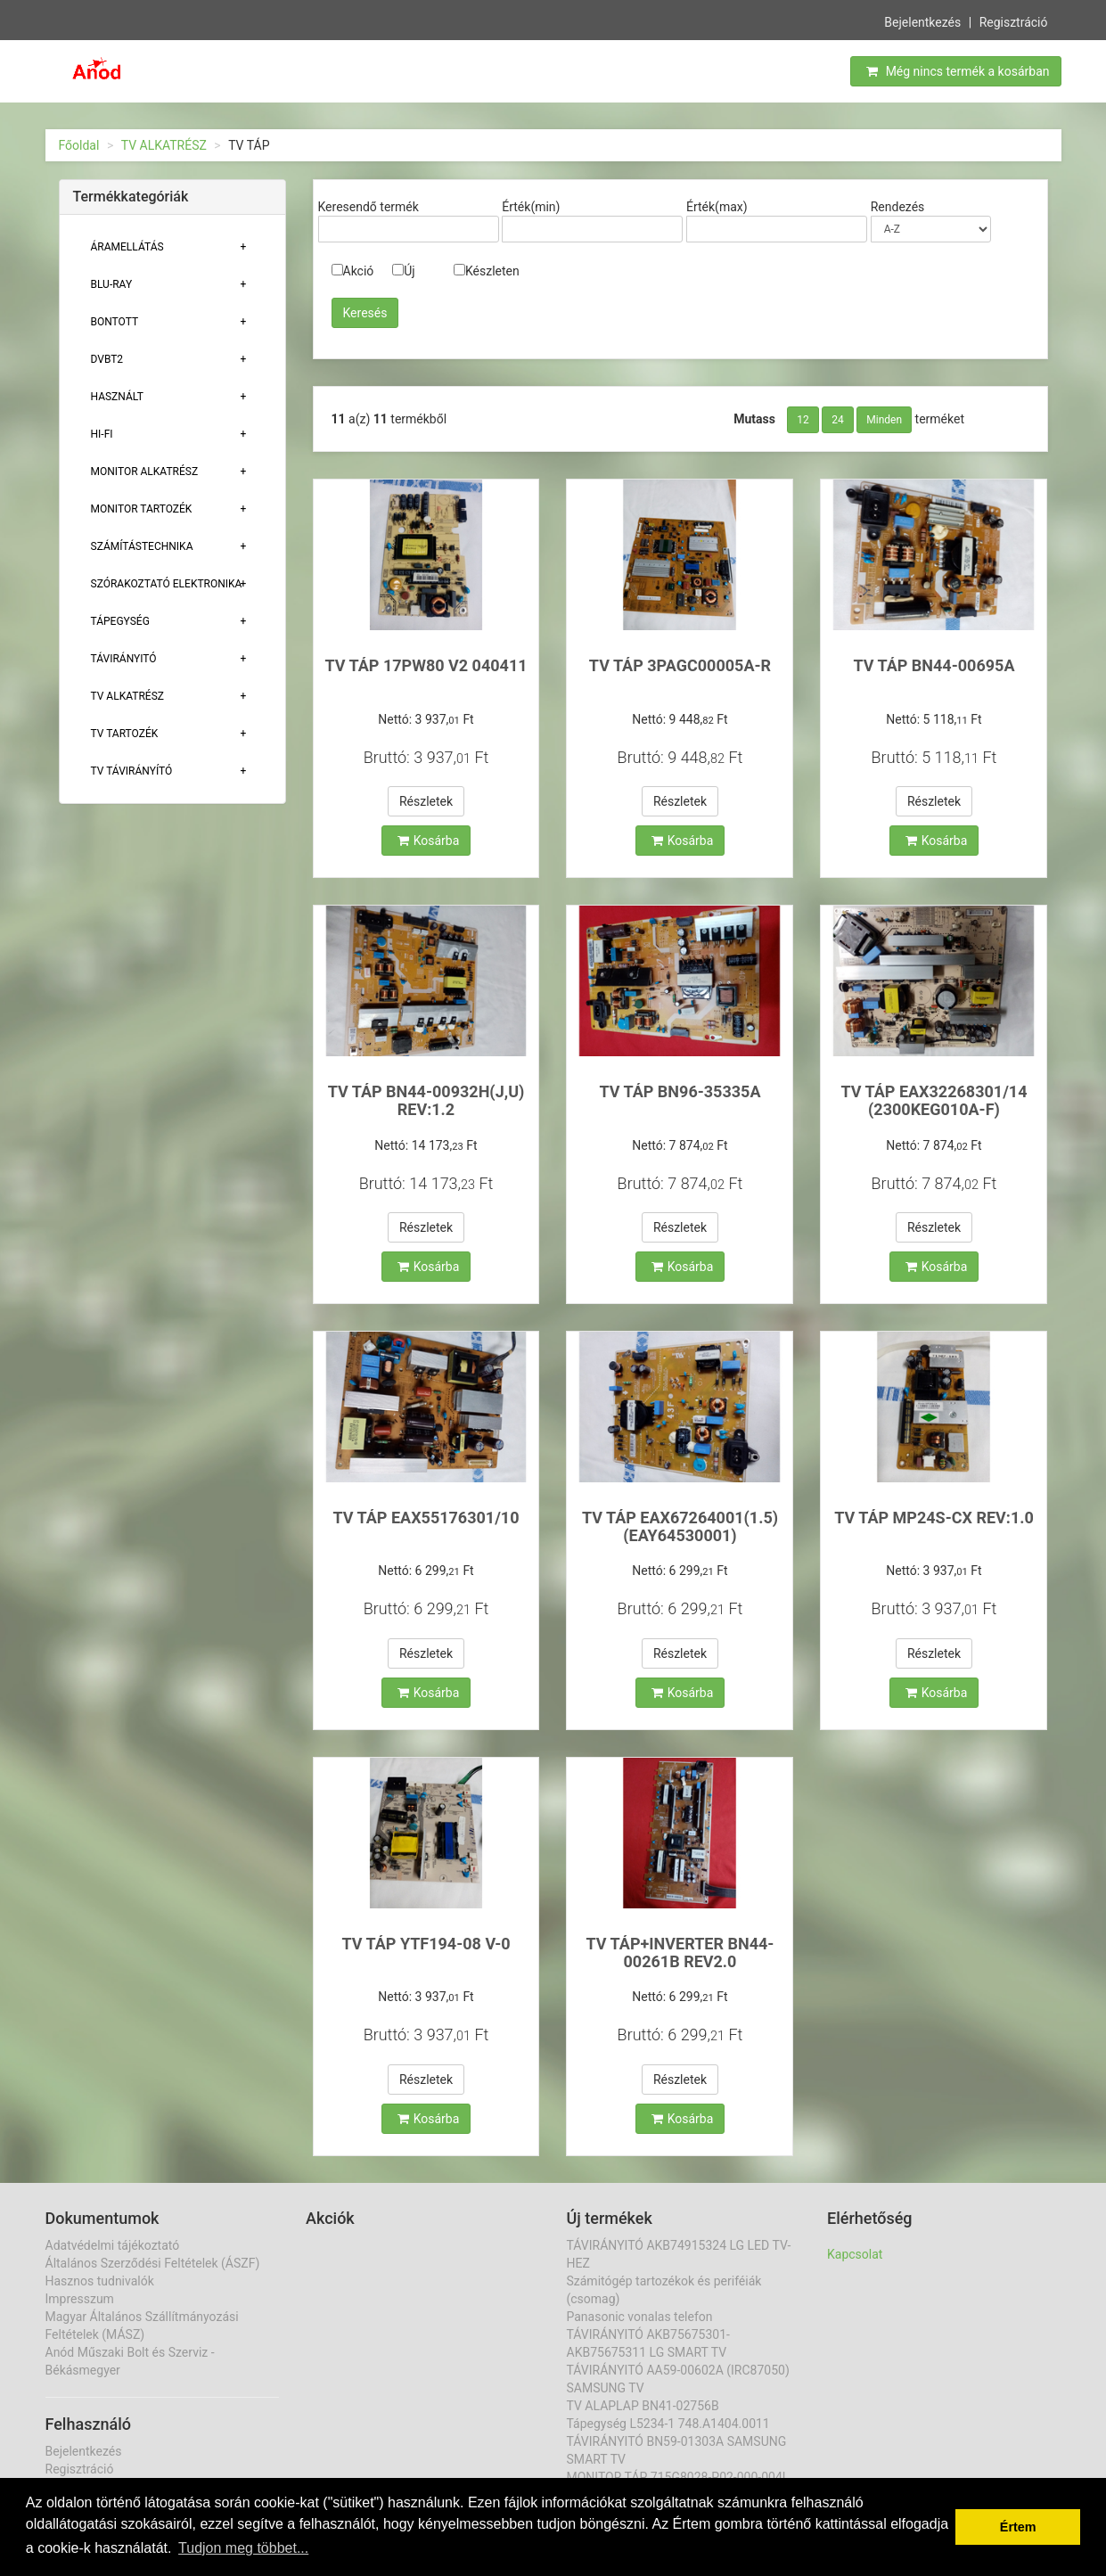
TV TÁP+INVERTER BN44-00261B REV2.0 (680, 1952)
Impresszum (79, 2299)
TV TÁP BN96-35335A (679, 1091)
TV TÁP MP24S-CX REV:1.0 (934, 1517)
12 (803, 420)
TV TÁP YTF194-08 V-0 (425, 1943)
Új (403, 271)
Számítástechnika (142, 546)
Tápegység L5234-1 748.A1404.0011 (668, 2423)
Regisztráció (1013, 20)
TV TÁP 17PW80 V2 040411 (425, 665)
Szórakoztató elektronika (166, 584)
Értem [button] (1018, 2527)
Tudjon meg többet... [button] (243, 2547)
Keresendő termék (368, 207)
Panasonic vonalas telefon (640, 2316)
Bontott (115, 322)
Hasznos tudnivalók (99, 2281)
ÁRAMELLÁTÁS (127, 247)
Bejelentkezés (922, 20)
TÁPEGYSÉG (120, 621)
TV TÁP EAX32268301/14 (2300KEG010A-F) (933, 1100)
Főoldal (79, 145)
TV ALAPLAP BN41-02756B (643, 2406)
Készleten (487, 271)
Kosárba (428, 840)
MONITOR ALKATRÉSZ (145, 471)
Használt (117, 396)
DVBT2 (107, 359)
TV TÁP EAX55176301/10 (425, 1517)
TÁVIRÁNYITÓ (124, 658)
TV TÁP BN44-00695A (933, 665)
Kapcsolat (854, 2254)
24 (838, 420)
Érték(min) (531, 207)
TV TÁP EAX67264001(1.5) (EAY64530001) (680, 1526)
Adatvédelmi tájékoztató (112, 2245)
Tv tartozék (125, 733)
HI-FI (102, 434)
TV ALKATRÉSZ (164, 145)
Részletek (426, 801)
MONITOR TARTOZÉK (142, 509)
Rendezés (898, 207)
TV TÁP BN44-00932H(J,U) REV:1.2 (426, 1100)
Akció (353, 271)
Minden (884, 420)
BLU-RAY (112, 284)
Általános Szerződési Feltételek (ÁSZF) (152, 2263)
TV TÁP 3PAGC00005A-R (680, 665)
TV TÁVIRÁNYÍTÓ (132, 771)
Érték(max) (717, 207)
